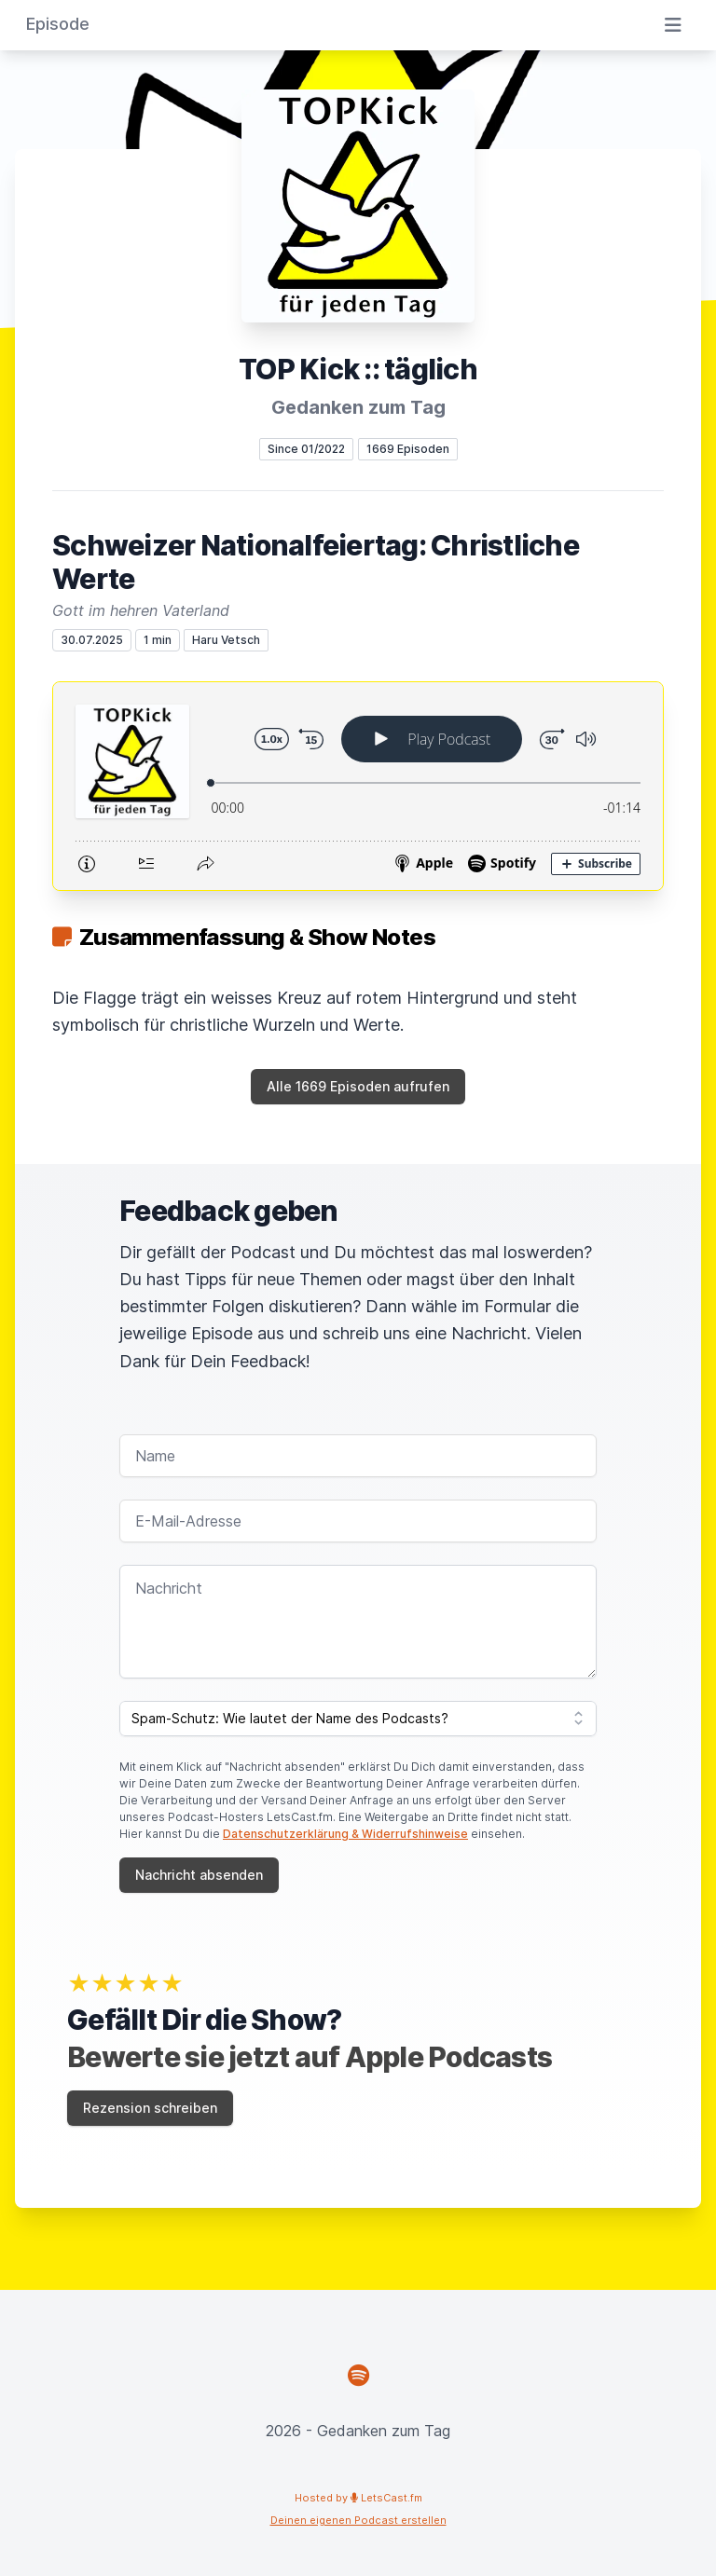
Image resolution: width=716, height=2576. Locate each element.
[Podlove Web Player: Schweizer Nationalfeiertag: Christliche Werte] (358, 786)
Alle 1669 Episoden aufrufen (358, 1086)
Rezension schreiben (150, 2108)
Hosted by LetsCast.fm (358, 2497)
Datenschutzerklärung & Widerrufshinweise (345, 1834)
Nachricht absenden (199, 1875)
